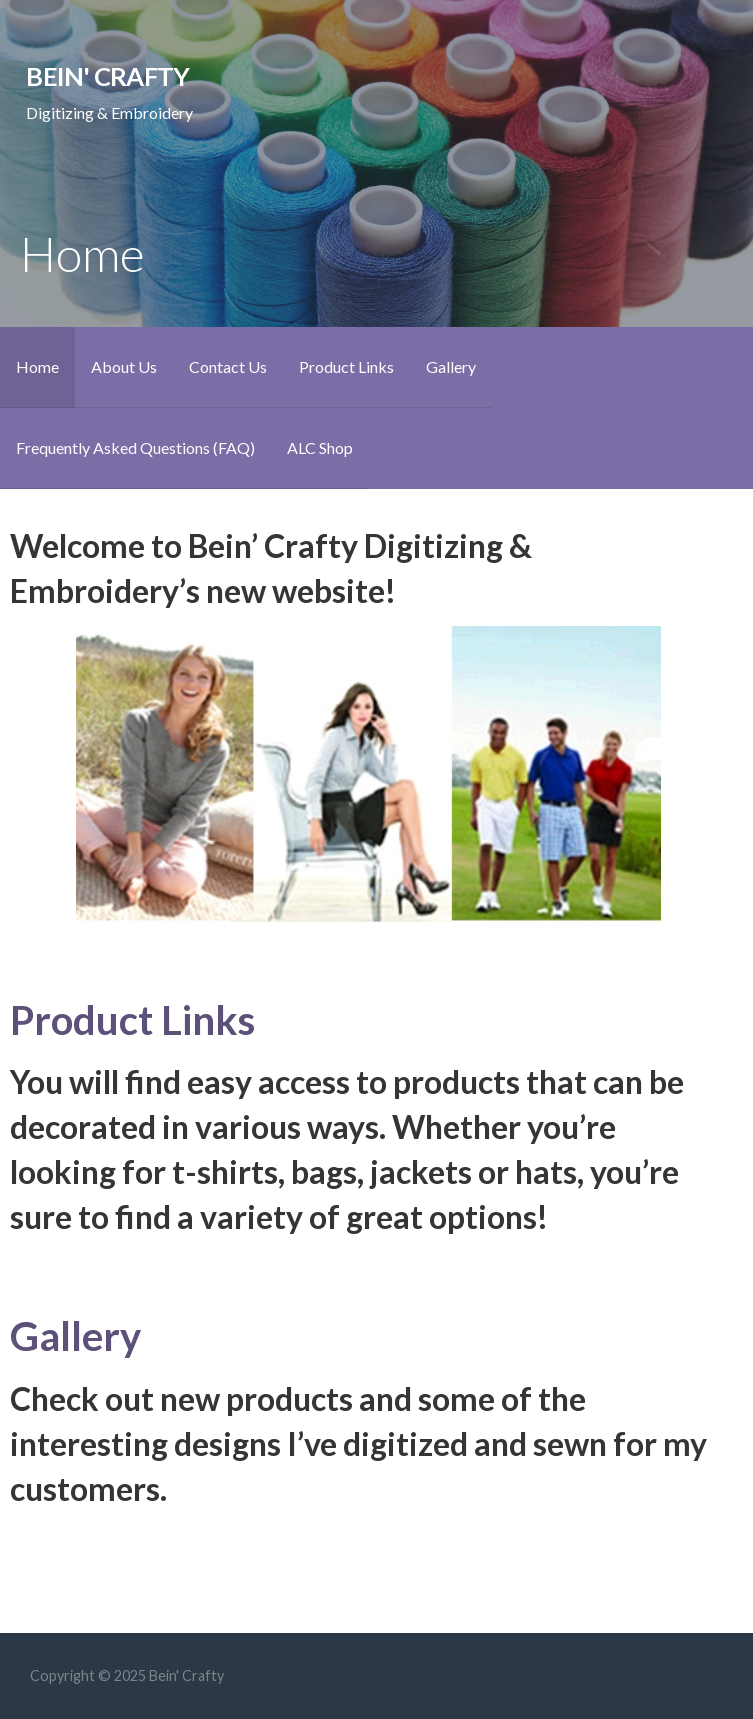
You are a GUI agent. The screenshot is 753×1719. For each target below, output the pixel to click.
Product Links (346, 366)
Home (37, 366)
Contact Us (228, 366)
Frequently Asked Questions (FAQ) (135, 447)
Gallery (451, 366)
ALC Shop (320, 447)
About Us (124, 366)
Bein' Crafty (107, 76)
